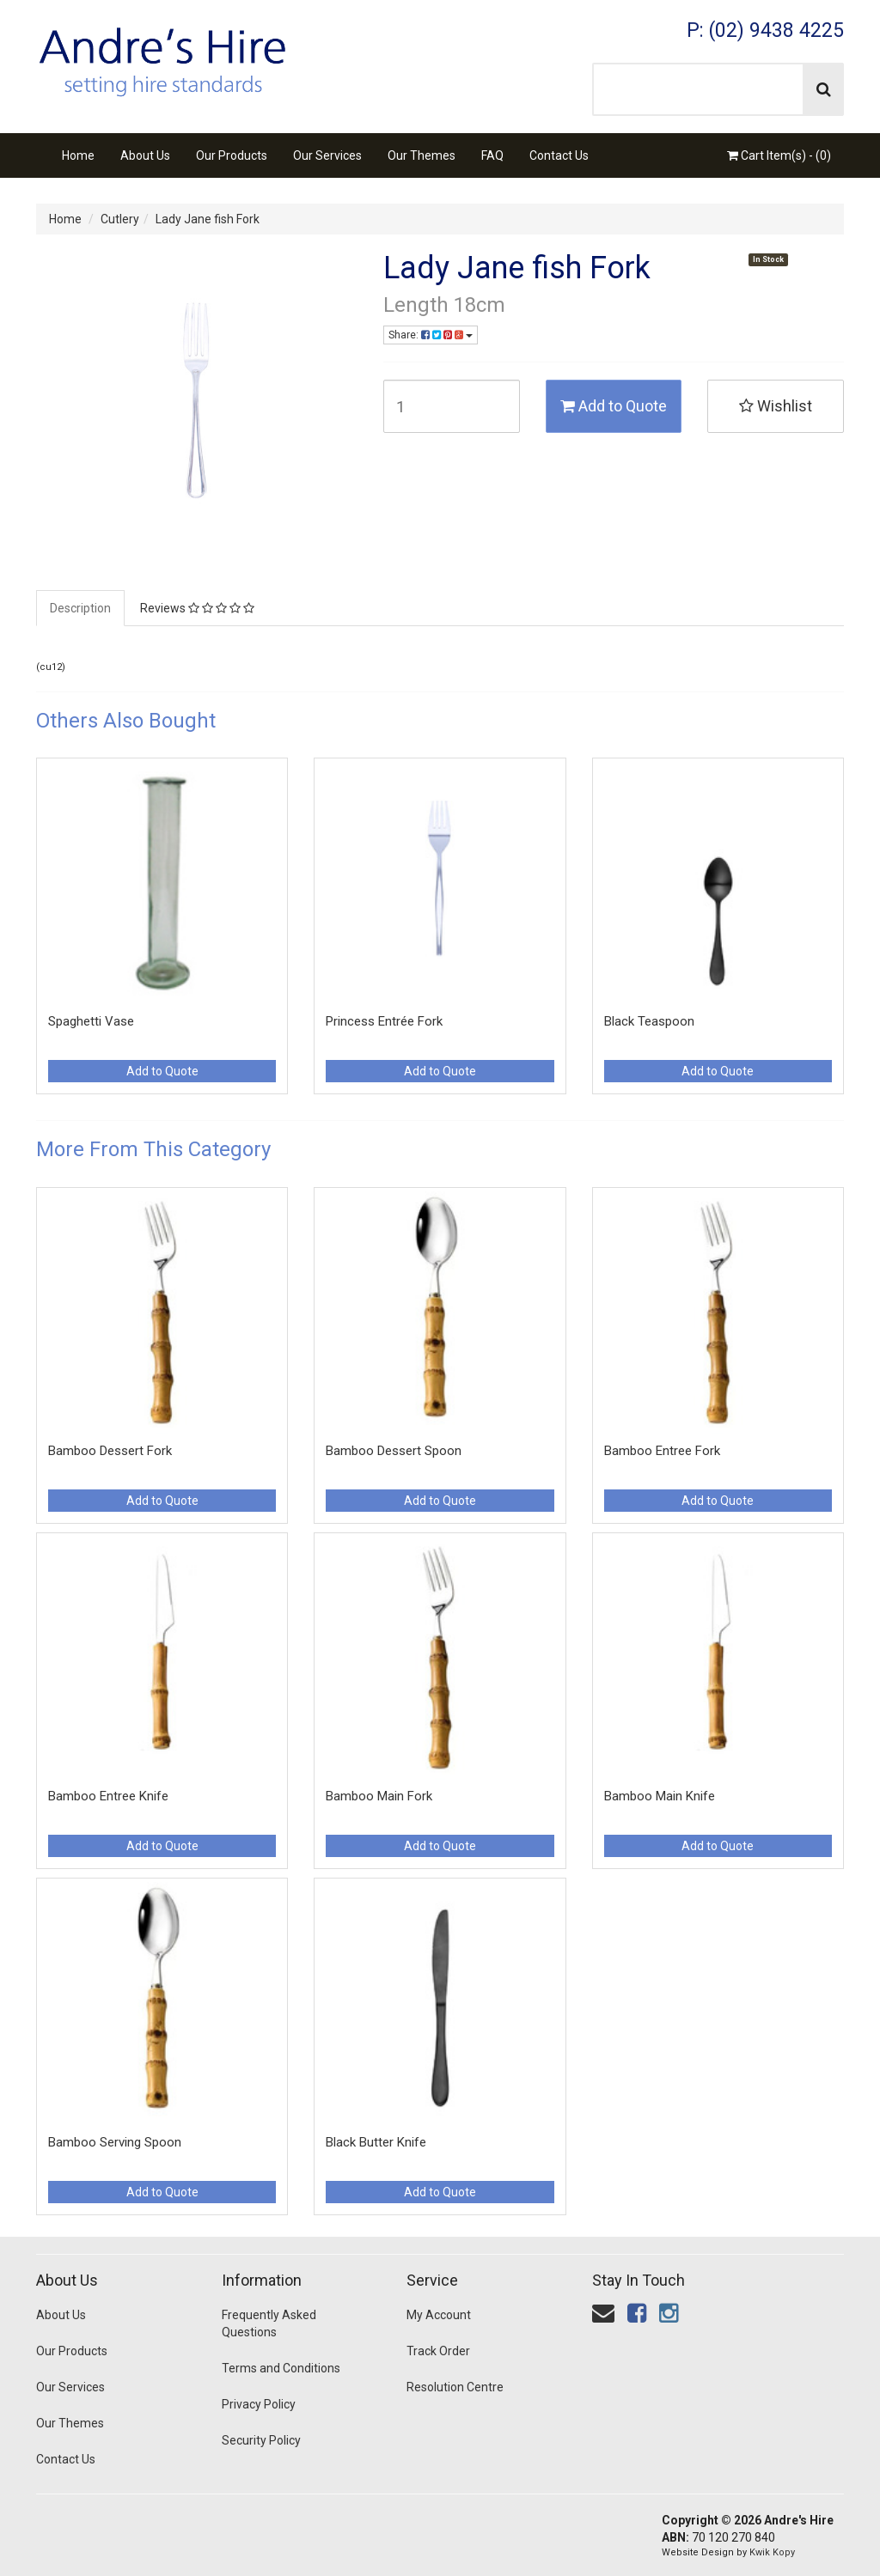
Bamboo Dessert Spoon (393, 1451)
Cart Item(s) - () (779, 155)
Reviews (197, 608)
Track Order (438, 2351)
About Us (145, 155)
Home (78, 155)
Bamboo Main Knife (659, 1796)
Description (80, 608)
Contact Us (559, 155)
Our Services (327, 155)
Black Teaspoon (649, 1021)
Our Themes (421, 155)
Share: (430, 335)
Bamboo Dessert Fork (110, 1451)
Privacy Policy (259, 2404)
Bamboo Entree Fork (662, 1451)
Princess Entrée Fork (384, 1021)
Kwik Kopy (772, 2552)
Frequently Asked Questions (269, 2323)
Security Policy (261, 2440)
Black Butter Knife (376, 2142)
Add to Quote (613, 406)
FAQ (492, 155)
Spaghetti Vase (91, 1021)
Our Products (231, 155)
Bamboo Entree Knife (108, 1796)
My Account (438, 2315)
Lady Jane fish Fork (208, 219)
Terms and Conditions (281, 2368)
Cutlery (120, 219)
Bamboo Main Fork (379, 1796)
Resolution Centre (455, 2387)
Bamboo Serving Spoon (114, 2142)
